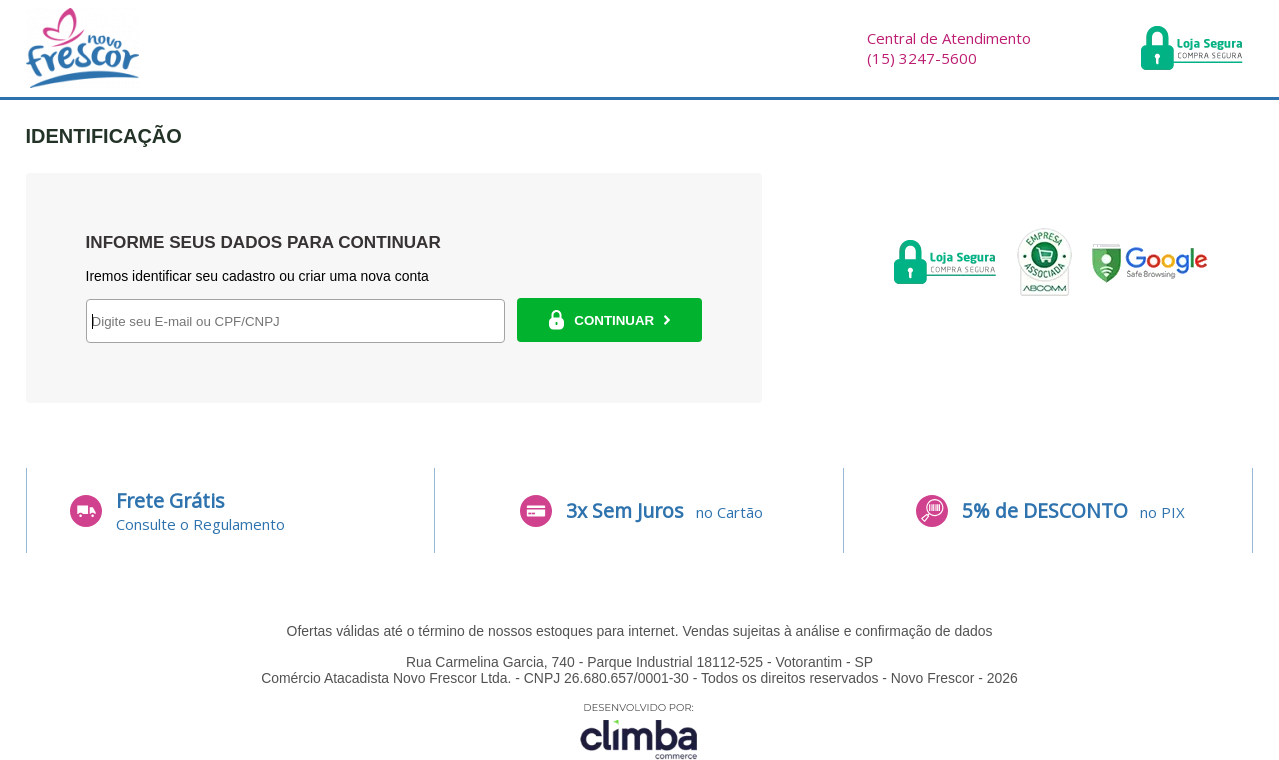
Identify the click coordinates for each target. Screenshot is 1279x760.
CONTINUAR (609, 320)
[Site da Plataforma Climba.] (639, 730)
